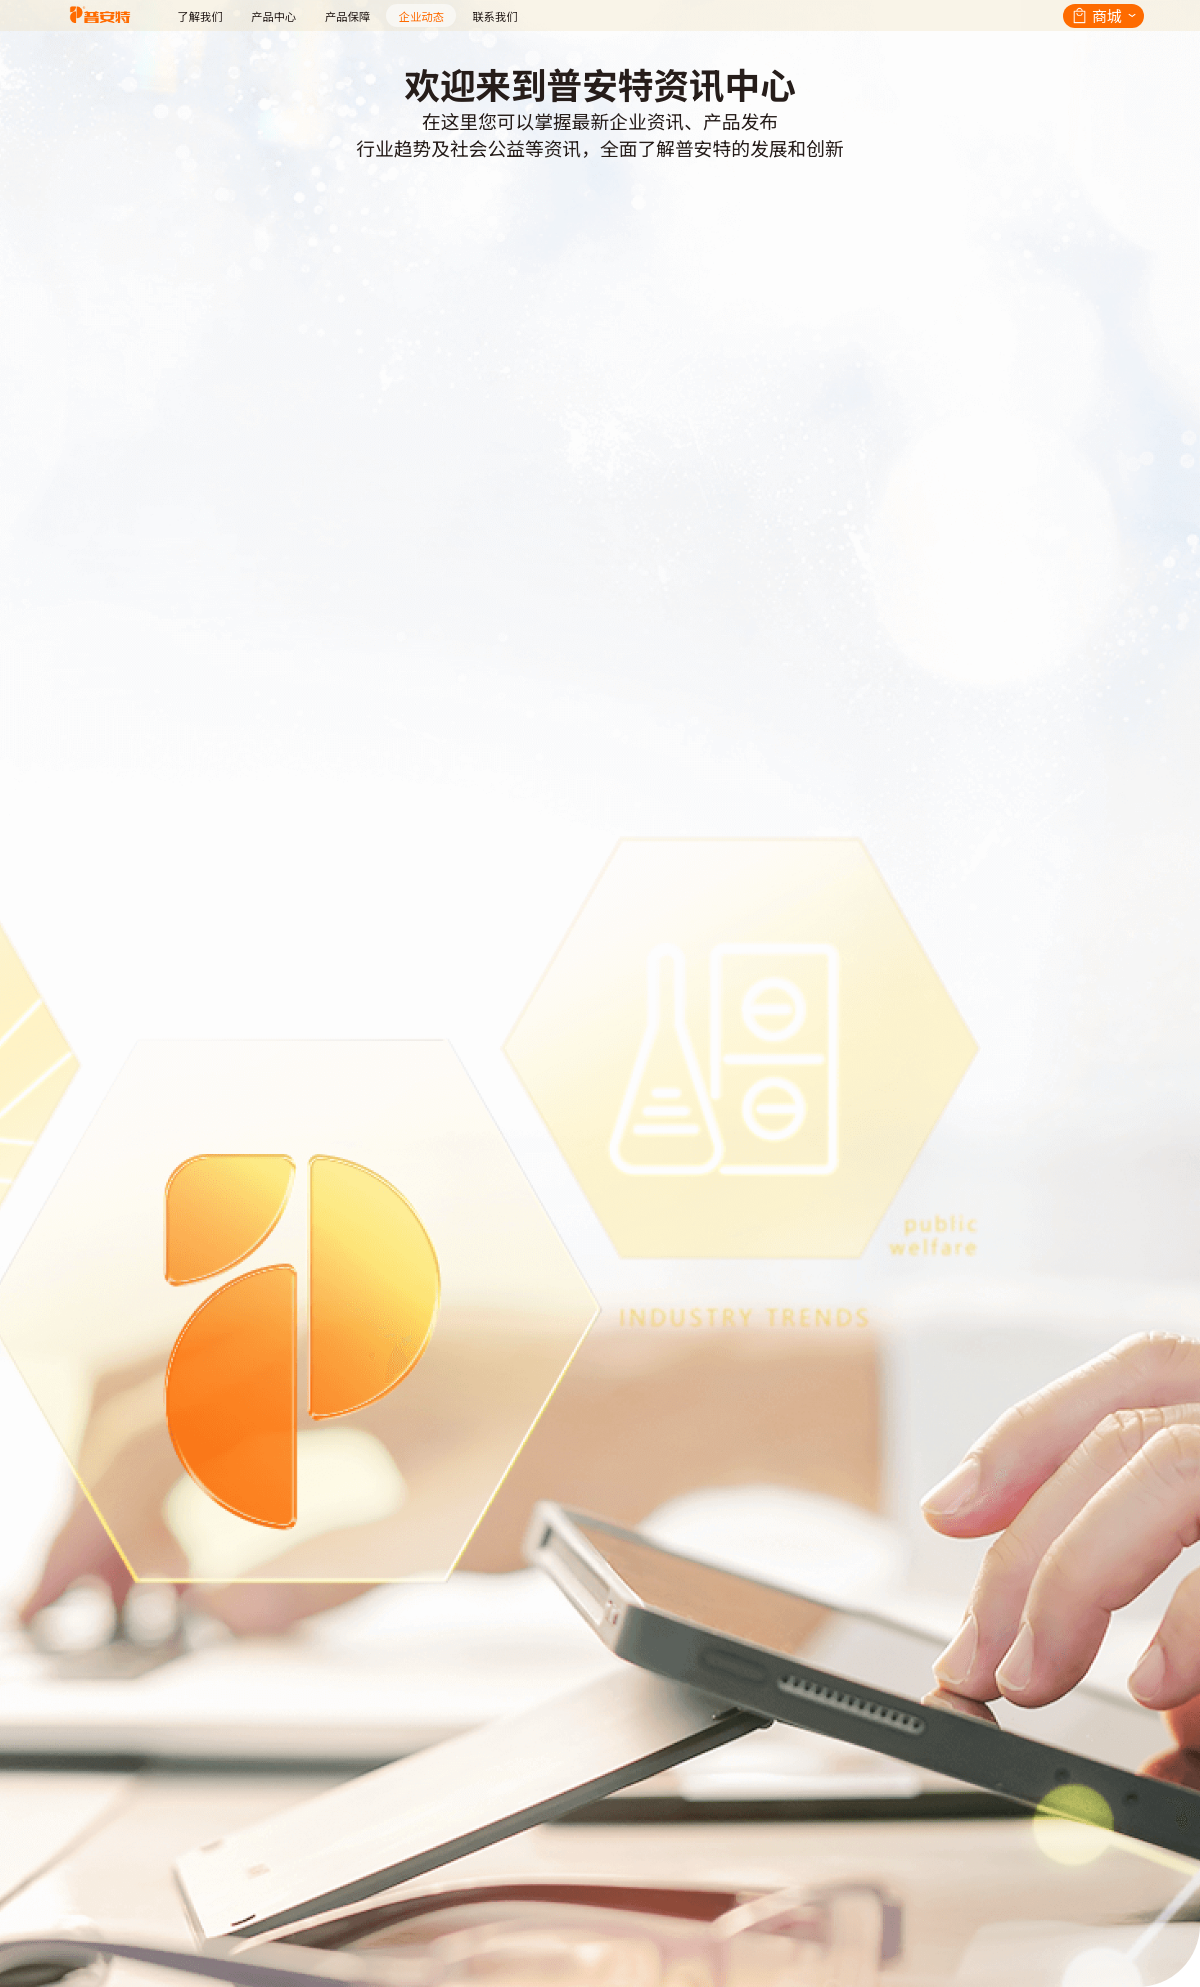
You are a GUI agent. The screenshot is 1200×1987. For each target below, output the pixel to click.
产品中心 (273, 16)
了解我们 (199, 16)
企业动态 (421, 16)
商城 (1107, 15)
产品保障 (347, 16)
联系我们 (495, 16)
